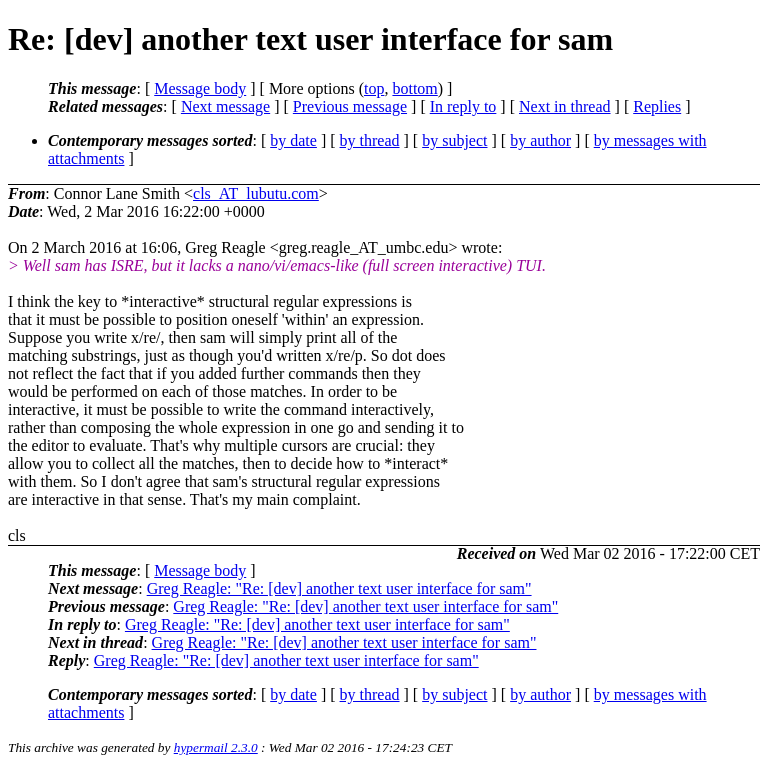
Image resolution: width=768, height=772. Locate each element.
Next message (225, 106)
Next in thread (565, 106)
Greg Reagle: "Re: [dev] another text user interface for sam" (339, 588)
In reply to (463, 106)
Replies (657, 106)
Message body (200, 88)
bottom (414, 88)
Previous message (350, 106)
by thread (370, 140)
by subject (454, 140)
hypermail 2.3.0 (216, 747)
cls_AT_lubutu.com (256, 193)
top (374, 88)
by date (293, 140)
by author (540, 140)
